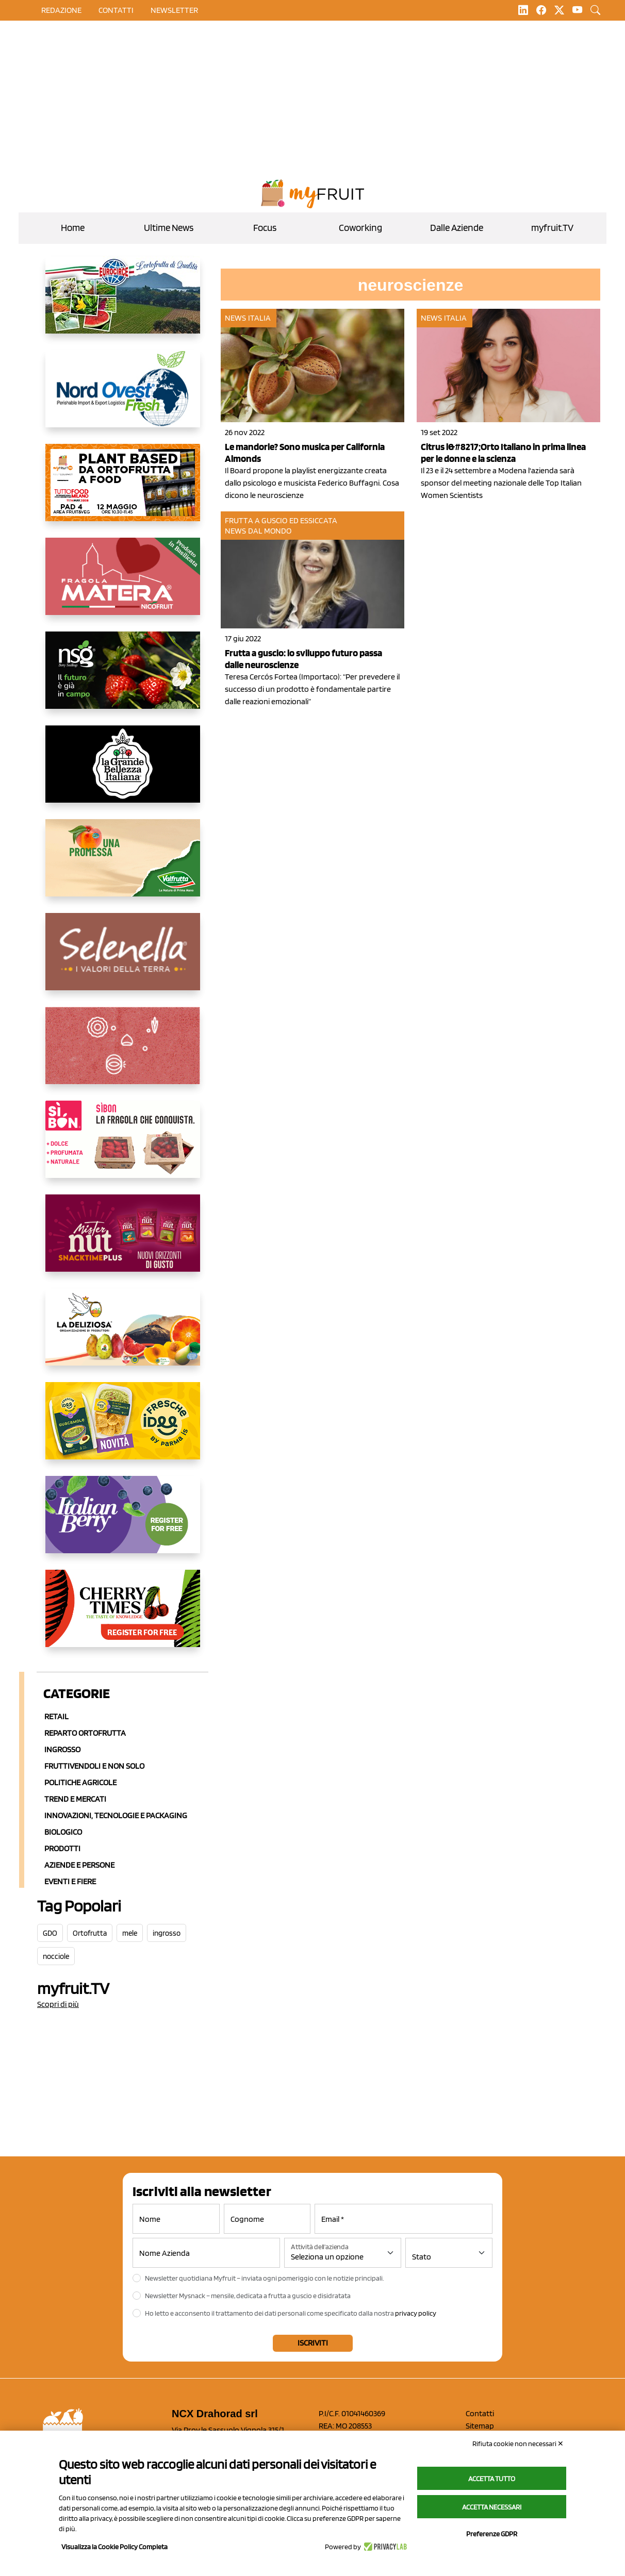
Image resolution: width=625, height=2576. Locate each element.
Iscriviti (313, 2343)
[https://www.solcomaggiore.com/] (122, 1054)
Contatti (480, 2413)
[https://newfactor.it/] (122, 1241)
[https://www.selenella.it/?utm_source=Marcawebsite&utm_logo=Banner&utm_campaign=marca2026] (122, 960)
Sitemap (480, 2426)
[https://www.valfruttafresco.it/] (122, 866)
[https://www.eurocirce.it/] (122, 303)
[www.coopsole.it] (122, 1147)
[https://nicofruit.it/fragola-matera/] (122, 584)
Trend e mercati (75, 1799)
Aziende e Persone (79, 1865)
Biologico (63, 1832)
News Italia (248, 318)
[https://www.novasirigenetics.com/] (122, 678)
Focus (264, 228)
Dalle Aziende (456, 228)
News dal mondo (258, 531)
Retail (56, 1716)
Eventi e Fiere (70, 1881)
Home (73, 228)
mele (129, 1933)
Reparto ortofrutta (85, 1733)
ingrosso (166, 1933)
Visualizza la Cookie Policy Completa (114, 2546)
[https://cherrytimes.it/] (122, 1617)
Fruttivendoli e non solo (94, 1766)
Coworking (360, 228)
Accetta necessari (491, 2507)
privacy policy (415, 2313)
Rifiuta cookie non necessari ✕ (518, 2443)
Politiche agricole (80, 1782)
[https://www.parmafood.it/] (122, 1429)
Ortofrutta (90, 1933)
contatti (116, 10)
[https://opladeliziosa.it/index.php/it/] (122, 1335)
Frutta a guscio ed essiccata (281, 520)
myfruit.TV (552, 228)
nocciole (56, 1956)
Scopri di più (58, 2004)
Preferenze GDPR (491, 2534)
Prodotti (62, 1848)
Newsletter (174, 10)
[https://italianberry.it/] (122, 1523)
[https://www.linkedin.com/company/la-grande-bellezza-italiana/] (122, 772)
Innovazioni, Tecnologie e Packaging (115, 1815)
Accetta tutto (491, 2478)
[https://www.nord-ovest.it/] (122, 397)
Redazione (61, 10)
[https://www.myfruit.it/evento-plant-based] (122, 491)
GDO (50, 1933)
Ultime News (168, 228)
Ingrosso (62, 1749)
